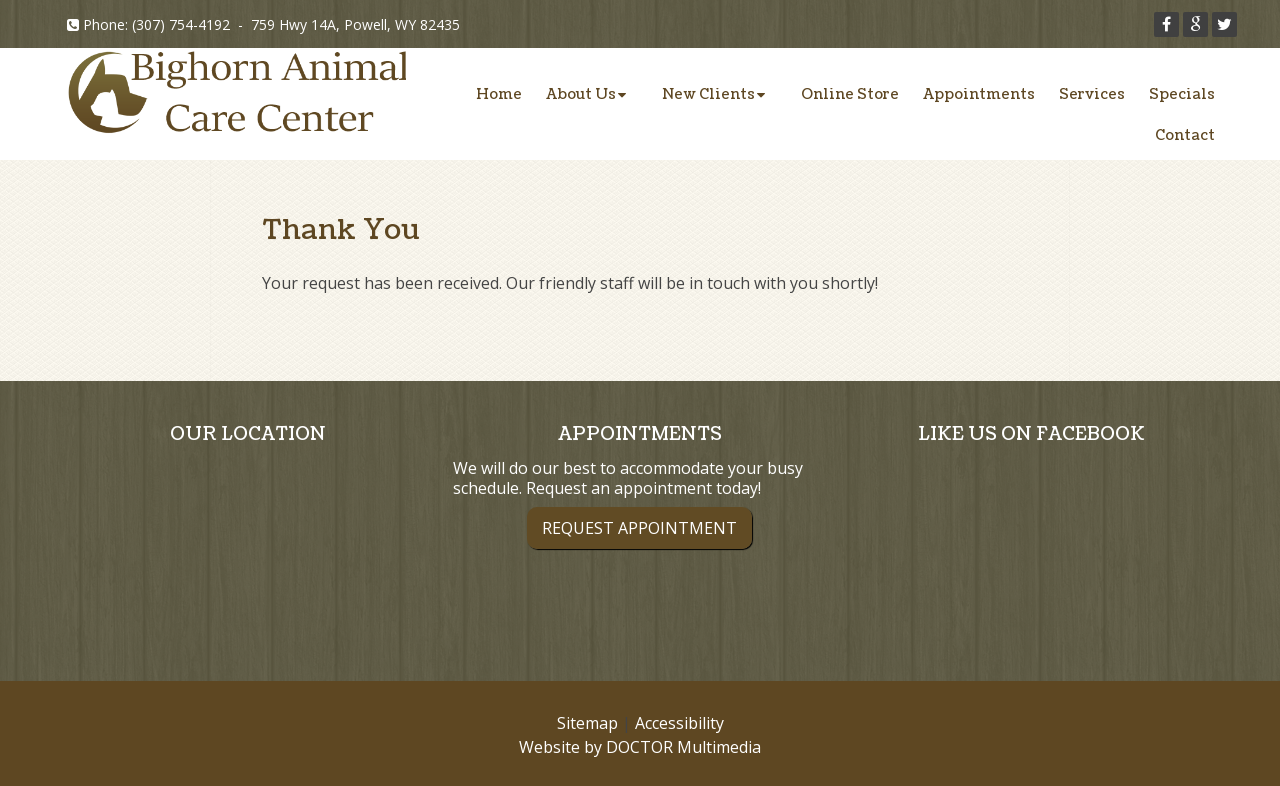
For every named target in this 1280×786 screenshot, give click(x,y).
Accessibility (679, 723)
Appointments (979, 94)
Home (499, 94)
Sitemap (587, 723)
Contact (1185, 135)
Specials (1182, 94)
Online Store (850, 94)
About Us (581, 94)
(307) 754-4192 (181, 24)
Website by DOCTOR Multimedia (640, 747)
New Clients (708, 94)
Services (1092, 94)
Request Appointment (639, 528)
